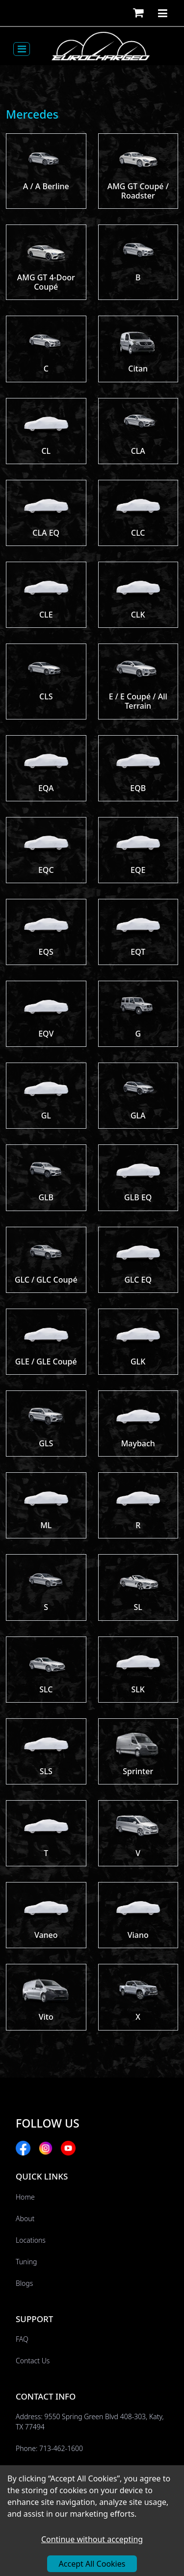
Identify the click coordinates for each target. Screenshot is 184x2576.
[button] (138, 13)
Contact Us (33, 2360)
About (25, 2218)
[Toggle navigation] (21, 49)
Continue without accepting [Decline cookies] (92, 2539)
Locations (31, 2240)
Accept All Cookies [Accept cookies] (92, 2563)
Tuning (26, 2261)
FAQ (22, 2339)
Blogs (24, 2283)
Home (25, 2197)
